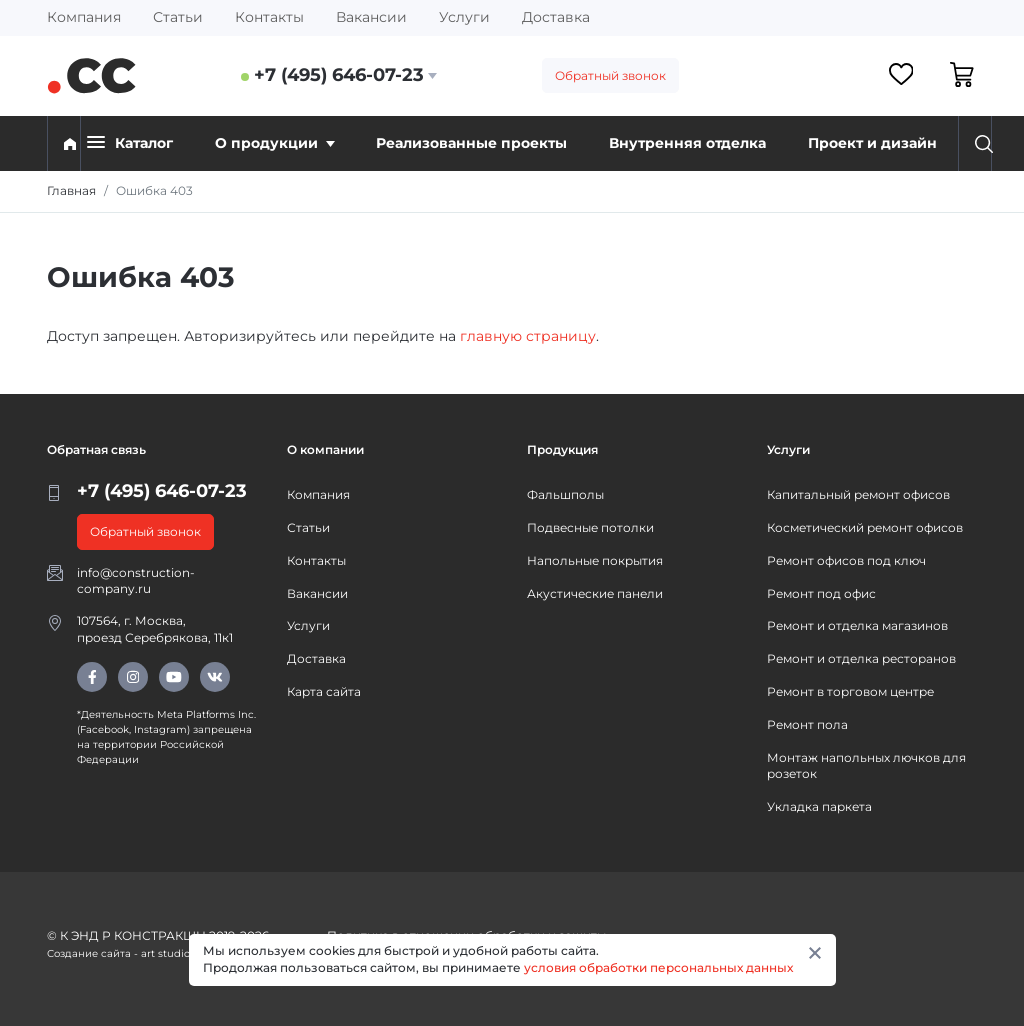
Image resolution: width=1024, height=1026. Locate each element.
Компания (84, 17)
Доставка (556, 17)
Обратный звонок (610, 75)
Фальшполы (565, 494)
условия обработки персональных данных (658, 967)
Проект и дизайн (872, 143)
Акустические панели (595, 593)
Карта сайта (324, 691)
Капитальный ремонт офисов (858, 494)
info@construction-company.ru (136, 581)
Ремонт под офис (821, 593)
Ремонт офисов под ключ (846, 560)
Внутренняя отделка (687, 143)
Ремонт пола (807, 724)
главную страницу (528, 336)
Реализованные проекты (471, 143)
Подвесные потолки (590, 527)
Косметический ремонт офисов (865, 527)
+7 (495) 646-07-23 (339, 75)
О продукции (275, 143)
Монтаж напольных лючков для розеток (866, 766)
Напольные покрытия (595, 560)
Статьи (178, 17)
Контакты (269, 17)
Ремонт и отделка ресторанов (861, 658)
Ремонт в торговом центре (850, 691)
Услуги (464, 17)
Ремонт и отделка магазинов (857, 625)
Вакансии (371, 17)
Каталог (130, 142)
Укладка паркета (819, 806)
